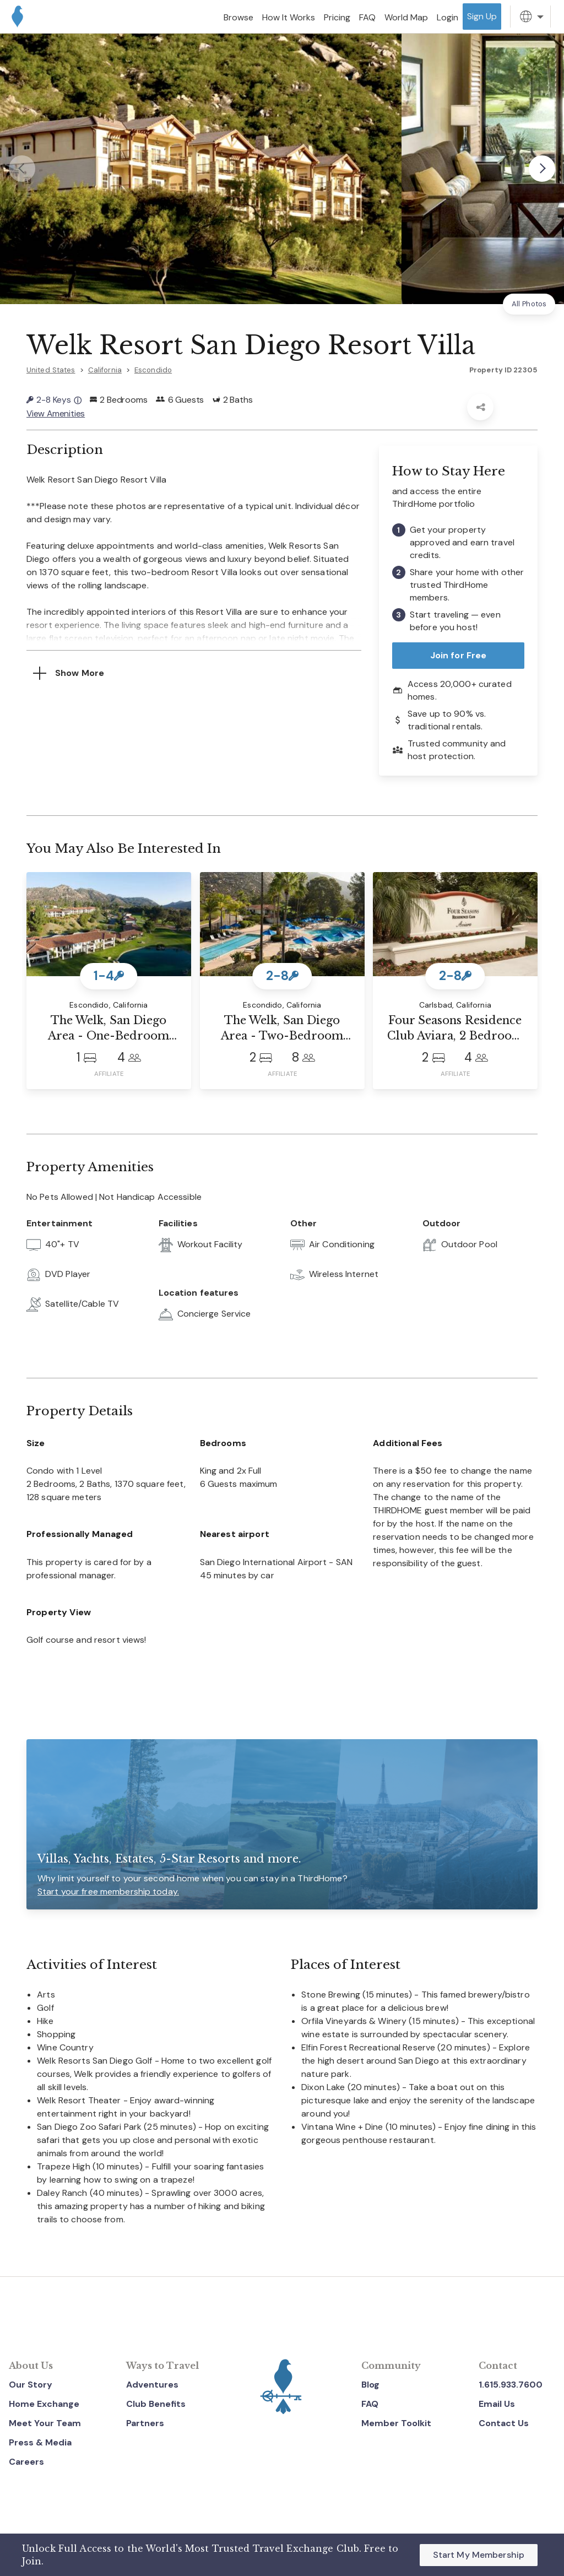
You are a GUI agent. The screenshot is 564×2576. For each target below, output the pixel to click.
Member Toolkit (396, 2422)
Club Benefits (156, 2403)
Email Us (497, 2403)
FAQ (369, 2403)
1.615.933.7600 (511, 2383)
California (105, 370)
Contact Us (504, 2422)
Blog (370, 2383)
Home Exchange (44, 2403)
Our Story (30, 2383)
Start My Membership (478, 2555)
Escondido (153, 370)
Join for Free (458, 654)
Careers (26, 2460)
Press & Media (40, 2441)
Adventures (152, 2383)
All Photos (529, 304)
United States (50, 370)
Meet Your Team (45, 2422)
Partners (145, 2422)
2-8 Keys (54, 399)
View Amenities (56, 413)
